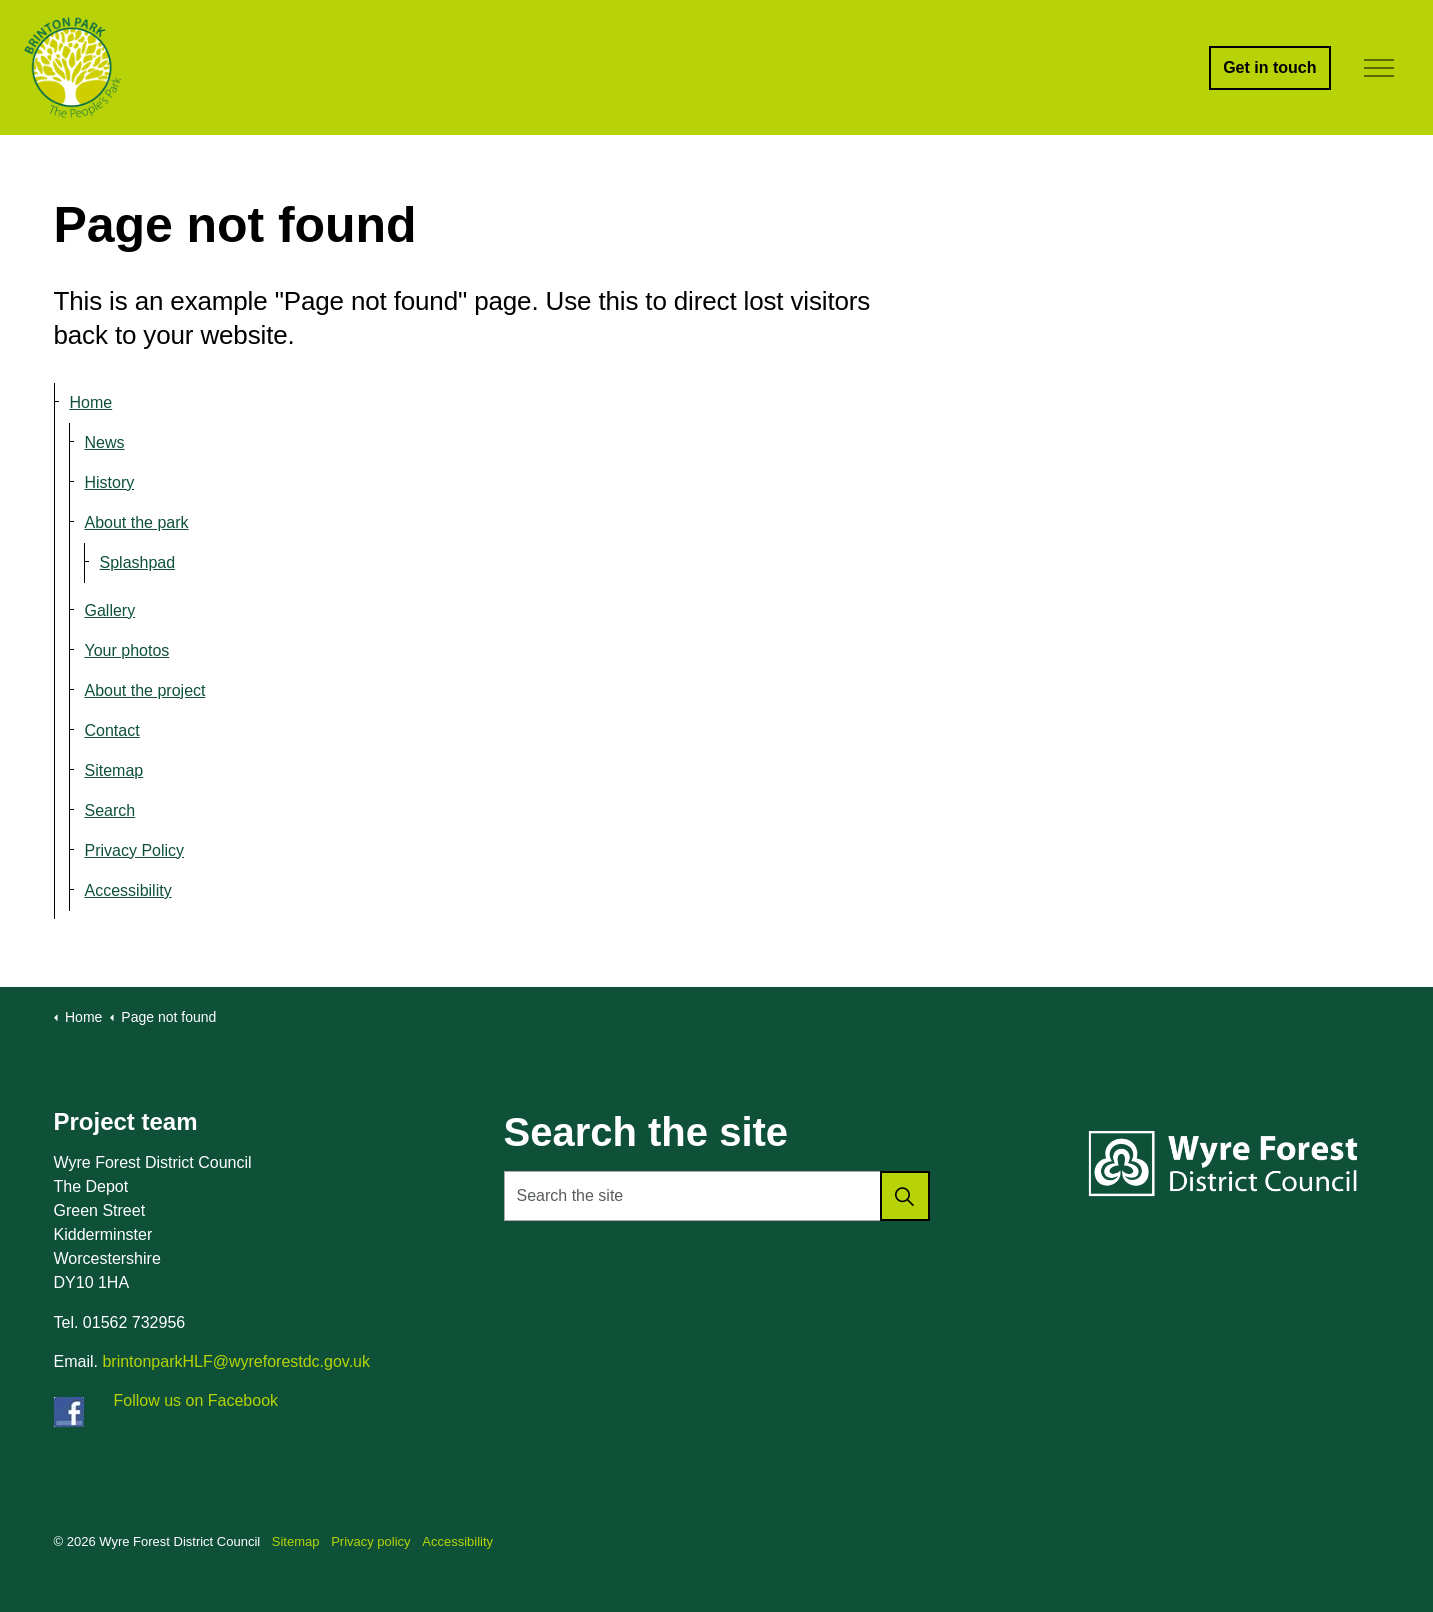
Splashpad (138, 562)
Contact (112, 730)
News (105, 442)
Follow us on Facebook (196, 1400)
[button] (905, 1196)
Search (110, 810)
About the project (145, 690)
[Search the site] (717, 1196)
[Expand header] (1380, 67)
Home (91, 402)
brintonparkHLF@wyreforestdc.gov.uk (236, 1361)
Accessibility (128, 890)
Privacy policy (370, 1541)
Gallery (110, 610)
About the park (137, 522)
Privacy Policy (135, 850)
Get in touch (1269, 68)
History (110, 482)
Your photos (127, 650)
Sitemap (114, 770)
